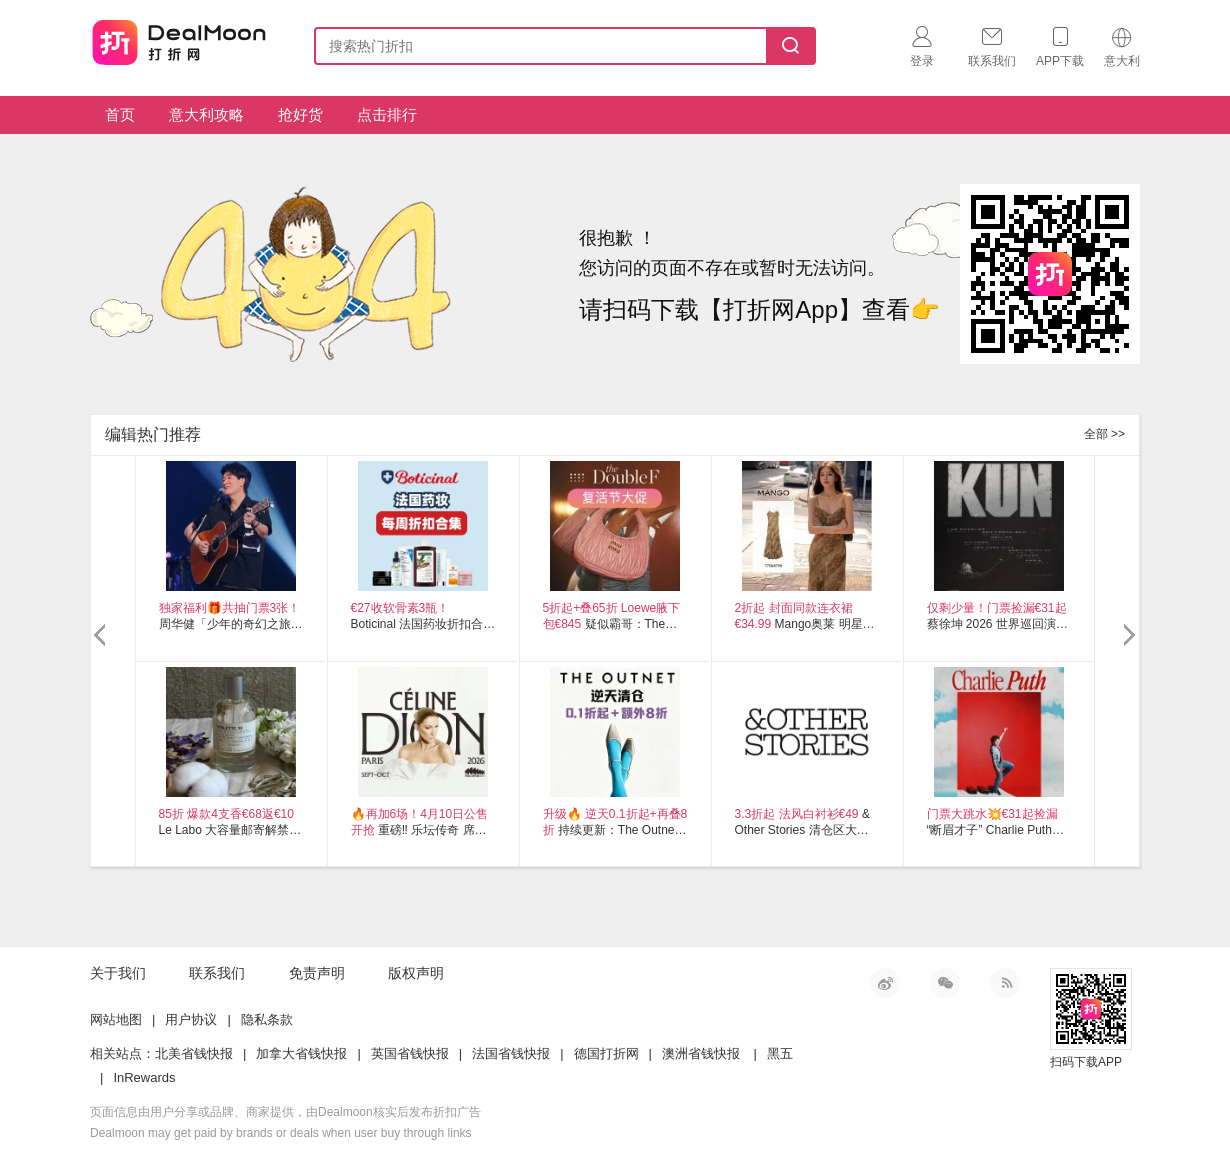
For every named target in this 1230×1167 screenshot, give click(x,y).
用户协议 (191, 1019)
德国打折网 (606, 1053)
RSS (1005, 983)
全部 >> (1104, 434)
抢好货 (300, 114)
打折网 (179, 42)
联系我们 (217, 973)
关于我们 (118, 973)
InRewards (144, 1077)
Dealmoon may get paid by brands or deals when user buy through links (281, 1133)
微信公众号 (945, 983)
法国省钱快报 (511, 1053)
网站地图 (116, 1019)
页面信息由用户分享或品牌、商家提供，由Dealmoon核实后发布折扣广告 (285, 1112)
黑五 (780, 1053)
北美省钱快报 (194, 1053)
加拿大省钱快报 (301, 1053)
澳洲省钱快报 (701, 1053)
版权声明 (416, 973)
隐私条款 (267, 1019)
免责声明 (317, 973)
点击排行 (387, 114)
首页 (120, 114)
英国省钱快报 (410, 1053)
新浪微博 (885, 983)
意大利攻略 (206, 114)
